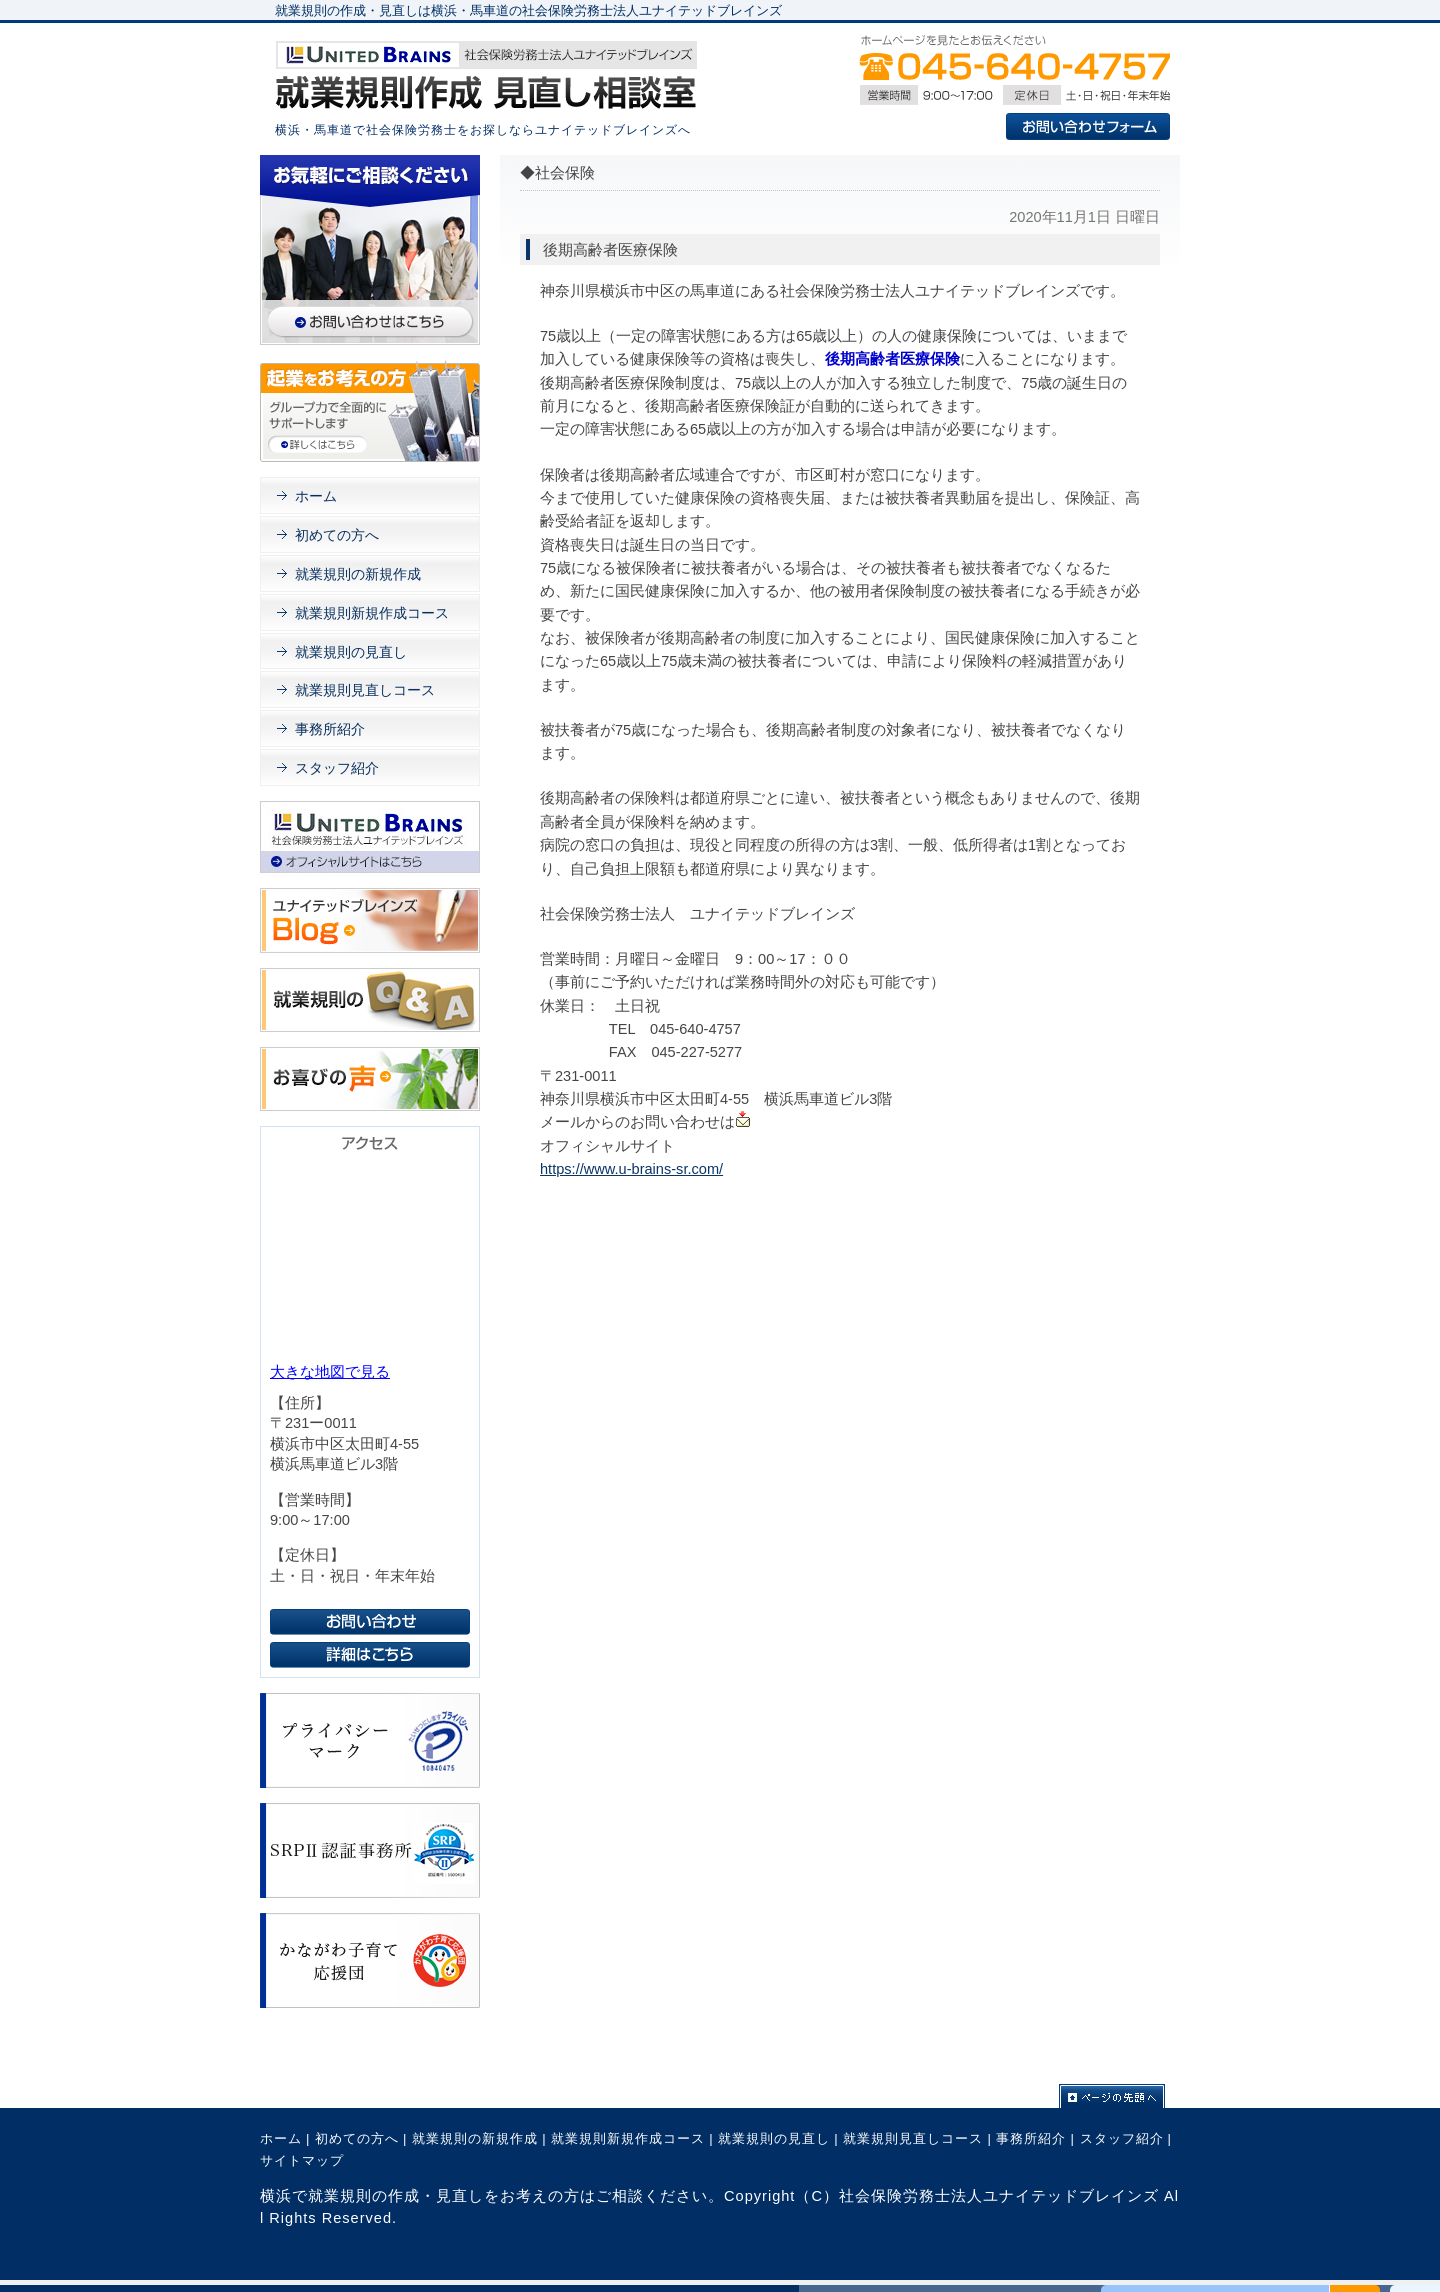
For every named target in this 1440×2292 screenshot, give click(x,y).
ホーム (316, 496)
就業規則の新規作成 (358, 574)
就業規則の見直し (351, 652)
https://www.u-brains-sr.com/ (631, 1169)
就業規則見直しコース (365, 690)
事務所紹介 (330, 729)
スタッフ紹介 (337, 768)
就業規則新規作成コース (372, 613)
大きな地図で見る (330, 1372)
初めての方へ (337, 535)
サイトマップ (302, 2160)
